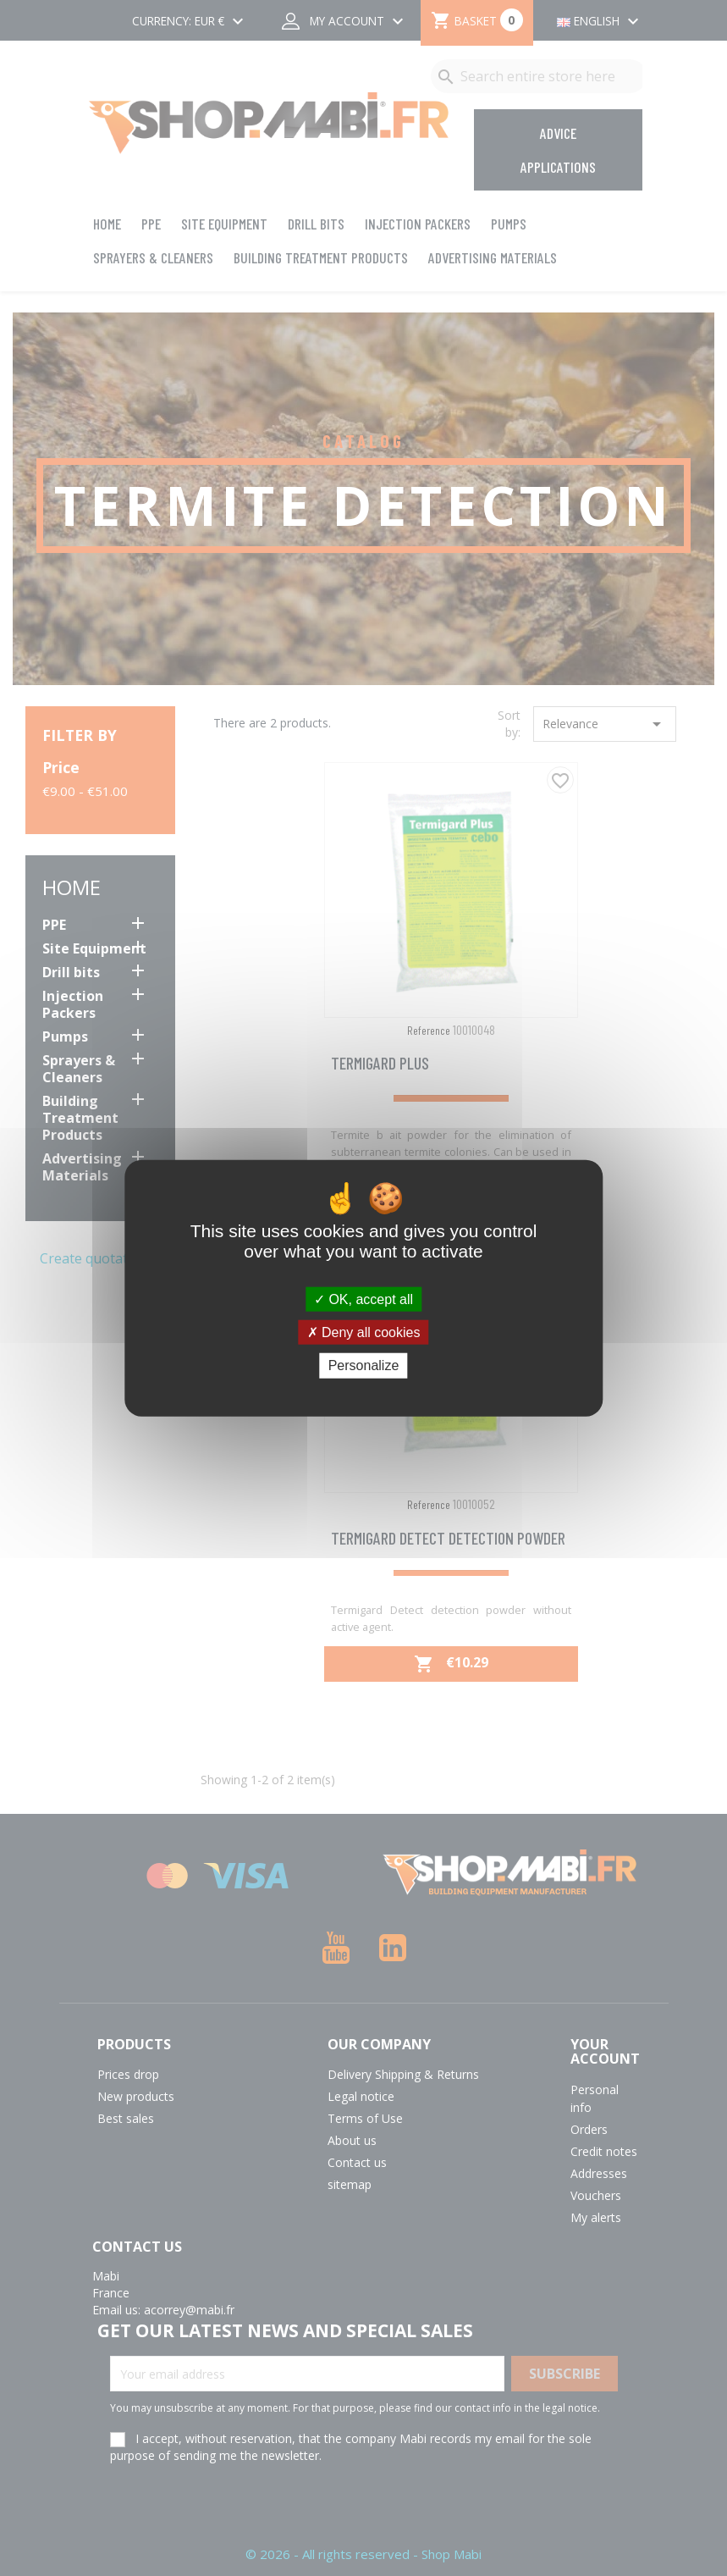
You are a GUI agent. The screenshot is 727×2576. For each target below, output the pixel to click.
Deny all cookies (364, 1332)
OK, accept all (363, 1299)
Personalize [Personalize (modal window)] (363, 1365)
